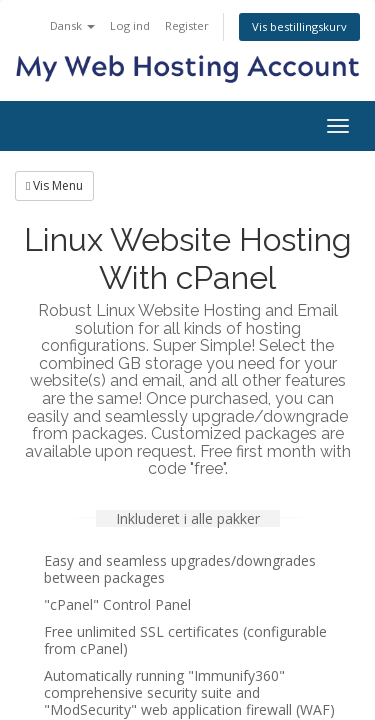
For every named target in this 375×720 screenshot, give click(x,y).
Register (187, 25)
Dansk (72, 25)
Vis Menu (54, 185)
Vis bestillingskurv (299, 26)
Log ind (130, 25)
